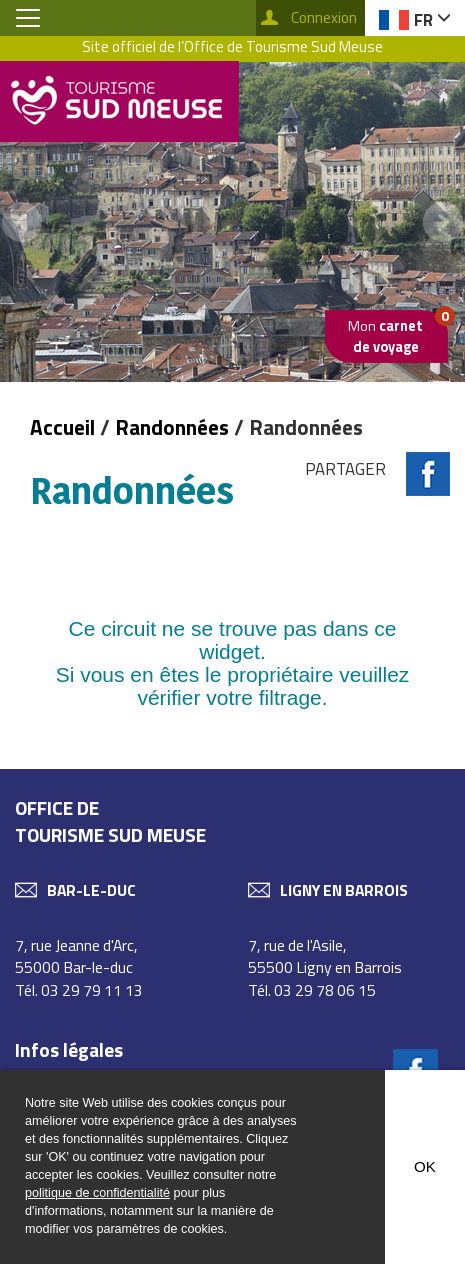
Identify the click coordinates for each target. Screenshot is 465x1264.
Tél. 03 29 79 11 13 (79, 990)
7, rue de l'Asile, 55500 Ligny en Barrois (325, 956)
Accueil (65, 427)
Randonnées (172, 427)
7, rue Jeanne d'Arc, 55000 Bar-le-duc (76, 956)
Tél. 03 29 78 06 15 (312, 990)
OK (425, 1166)
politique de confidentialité (97, 1193)
